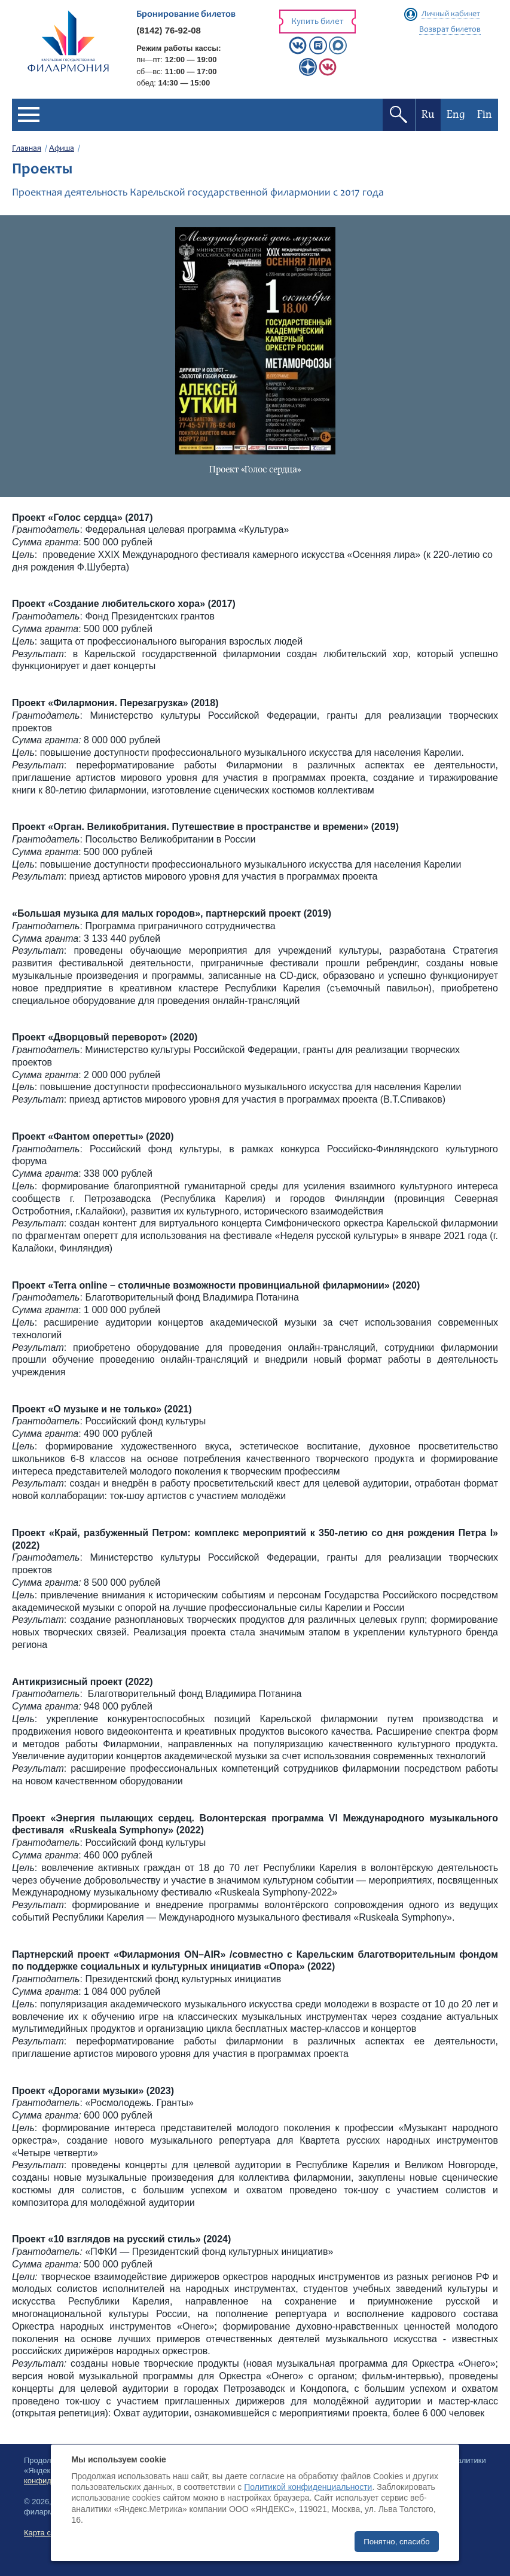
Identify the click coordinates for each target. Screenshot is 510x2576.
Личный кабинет (451, 14)
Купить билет (317, 21)
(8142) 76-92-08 (168, 30)
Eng (456, 114)
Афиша (61, 149)
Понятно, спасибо (396, 2541)
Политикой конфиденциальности (308, 2487)
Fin (484, 114)
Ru (428, 114)
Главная (26, 149)
